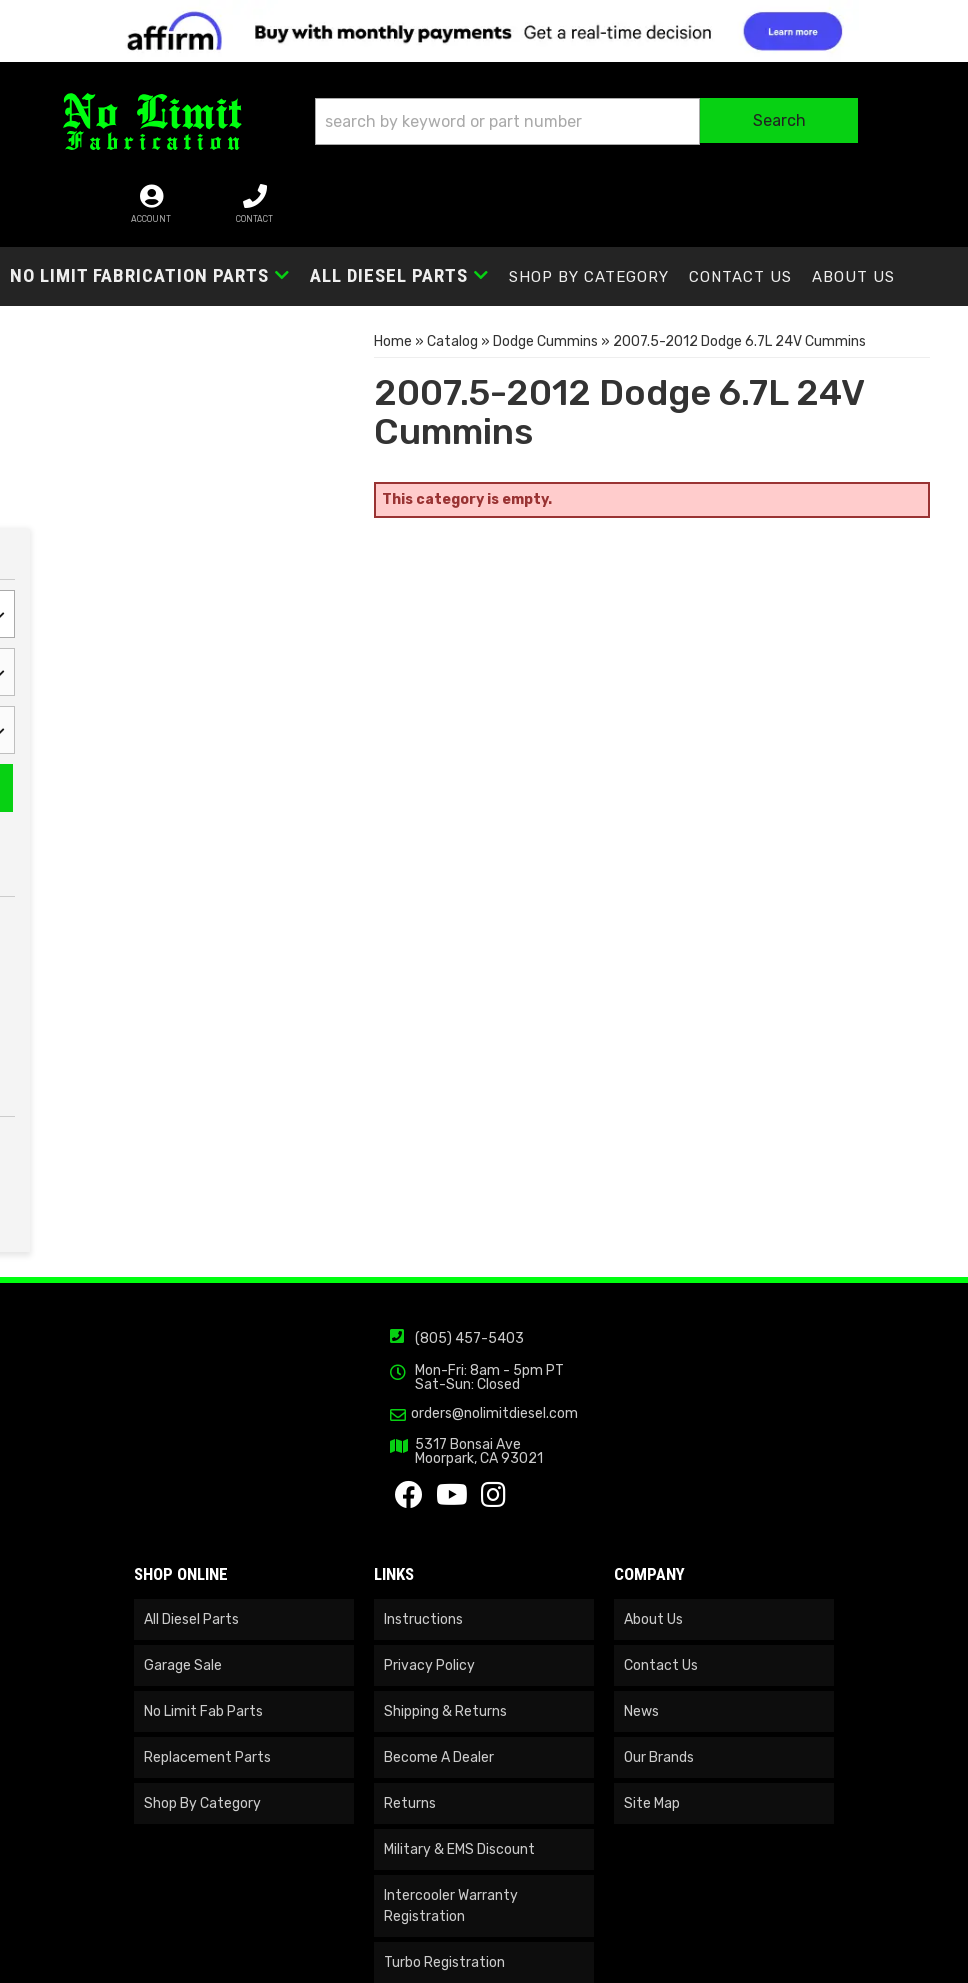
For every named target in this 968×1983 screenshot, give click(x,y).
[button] (496, 126)
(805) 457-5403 (469, 1403)
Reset (169, 534)
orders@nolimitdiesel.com (494, 1479)
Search (279, 539)
